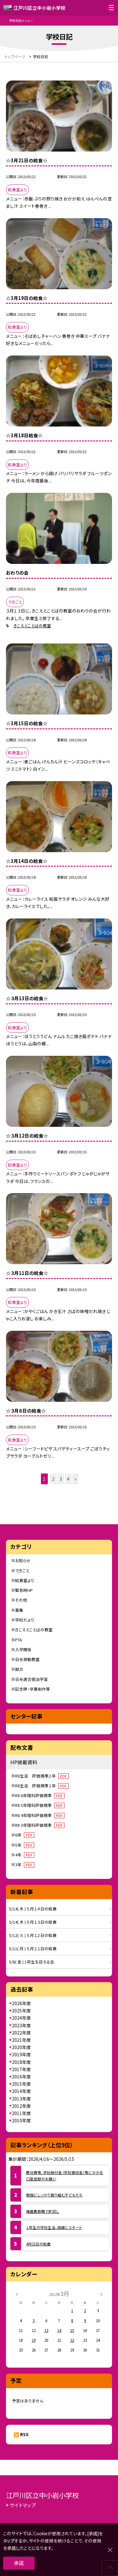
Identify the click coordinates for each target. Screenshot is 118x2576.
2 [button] (53, 1479)
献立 (19, 1669)
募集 (19, 1610)
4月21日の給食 (38, 2243)
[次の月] (101, 2293)
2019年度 (21, 2054)
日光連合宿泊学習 (31, 1679)
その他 (21, 1600)
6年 (24, 1835)
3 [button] (60, 1479)
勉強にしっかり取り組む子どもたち (54, 2194)
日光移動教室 (27, 1659)
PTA (18, 1640)
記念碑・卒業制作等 (32, 1689)
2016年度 (21, 2076)
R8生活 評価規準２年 (42, 1776)
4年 (24, 1855)
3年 (24, 1865)
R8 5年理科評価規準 (40, 1805)
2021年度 (21, 2040)
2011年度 (21, 2113)
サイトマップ (23, 2504)
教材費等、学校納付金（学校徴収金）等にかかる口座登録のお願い (64, 2175)
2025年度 (21, 2010)
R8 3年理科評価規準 (40, 1825)
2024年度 (21, 2018)
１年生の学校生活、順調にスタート (54, 2227)
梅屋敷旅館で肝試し (42, 2211)
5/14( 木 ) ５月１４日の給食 (33, 1909)
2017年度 (21, 2069)
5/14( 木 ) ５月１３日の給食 (33, 1922)
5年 (24, 1845)
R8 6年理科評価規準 (40, 1795)
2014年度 (21, 2091)
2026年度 (21, 2003)
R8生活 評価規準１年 (42, 1786)
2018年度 (21, 2062)
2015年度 (21, 2084)
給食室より (24, 1580)
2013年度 (21, 2098)
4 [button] (68, 1479)
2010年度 (21, 2120)
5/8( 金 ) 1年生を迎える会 (31, 1962)
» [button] (75, 1479)
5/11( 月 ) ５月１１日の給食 (33, 1948)
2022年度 (21, 2032)
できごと (22, 1571)
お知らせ (23, 1560)
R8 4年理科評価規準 (40, 1815)
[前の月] (17, 2293)
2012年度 (21, 2106)
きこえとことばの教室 (32, 626)
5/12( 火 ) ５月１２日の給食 (33, 1935)
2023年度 (21, 2025)
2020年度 (21, 2047)
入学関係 (23, 1650)
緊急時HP (24, 1590)
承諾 (19, 2562)
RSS (24, 2434)
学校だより (24, 1620)
